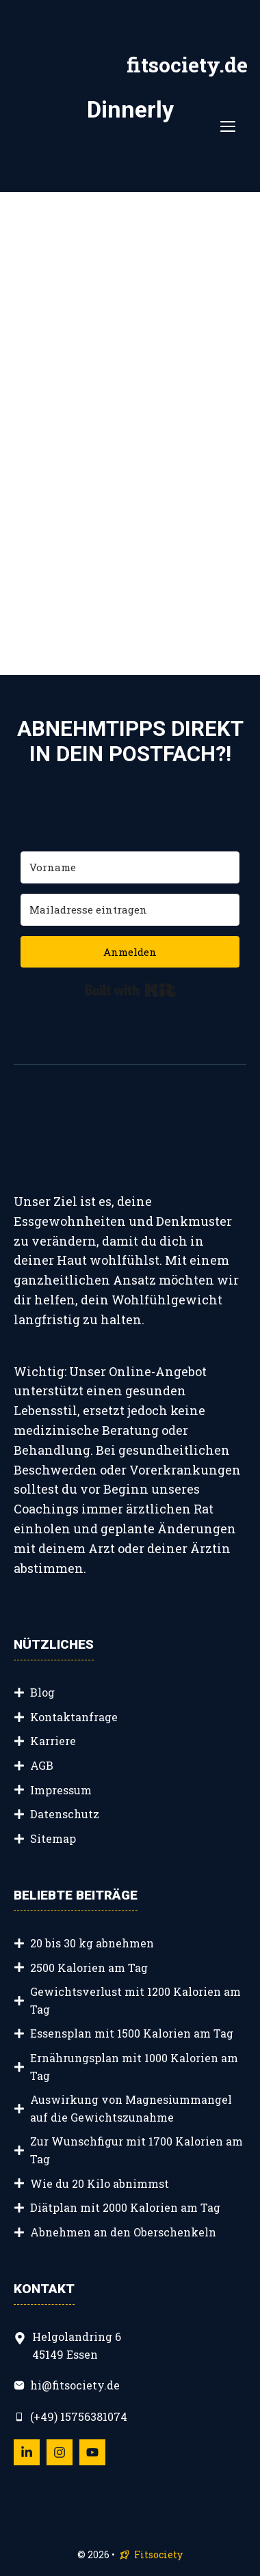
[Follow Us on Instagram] (60, 2452)
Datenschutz (64, 1814)
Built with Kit (130, 990)
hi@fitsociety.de (75, 2385)
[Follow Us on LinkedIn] (27, 2452)
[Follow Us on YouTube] (92, 2452)
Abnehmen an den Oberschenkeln (123, 2232)
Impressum (61, 1790)
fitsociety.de (187, 64)
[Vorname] (130, 867)
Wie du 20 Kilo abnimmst (99, 2183)
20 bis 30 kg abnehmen (92, 1943)
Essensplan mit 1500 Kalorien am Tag (131, 2033)
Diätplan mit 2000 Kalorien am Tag (125, 2207)
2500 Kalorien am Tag (89, 1967)
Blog (42, 1692)
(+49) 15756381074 (78, 2416)
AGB (41, 1765)
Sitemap (53, 1838)
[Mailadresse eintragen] (130, 910)
